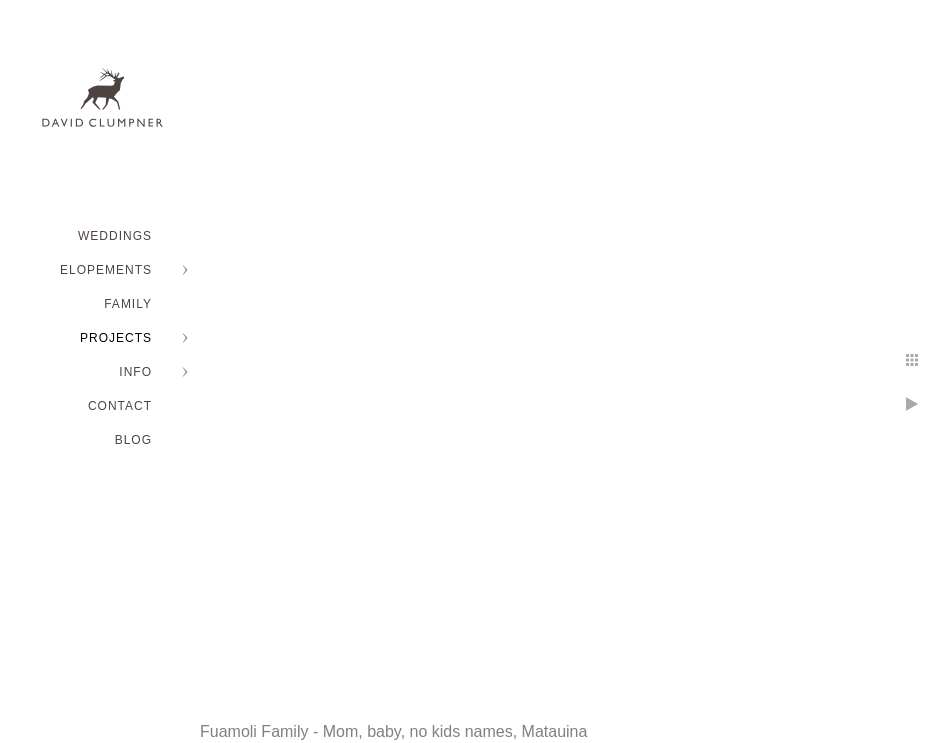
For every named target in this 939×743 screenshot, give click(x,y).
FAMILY (128, 304)
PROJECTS (116, 338)
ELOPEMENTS (106, 270)
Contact (120, 406)
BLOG (133, 440)
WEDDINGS (115, 236)
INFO (135, 372)
